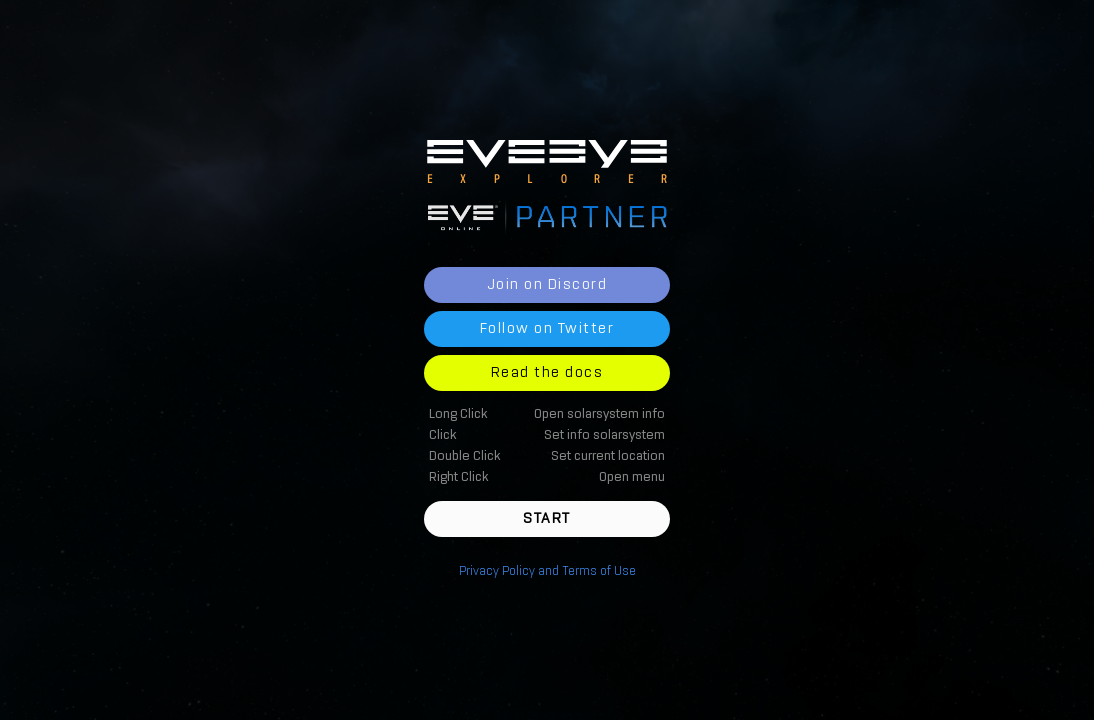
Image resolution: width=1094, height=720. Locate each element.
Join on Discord (547, 285)
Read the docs (547, 373)
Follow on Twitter (547, 329)
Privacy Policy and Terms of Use (547, 571)
